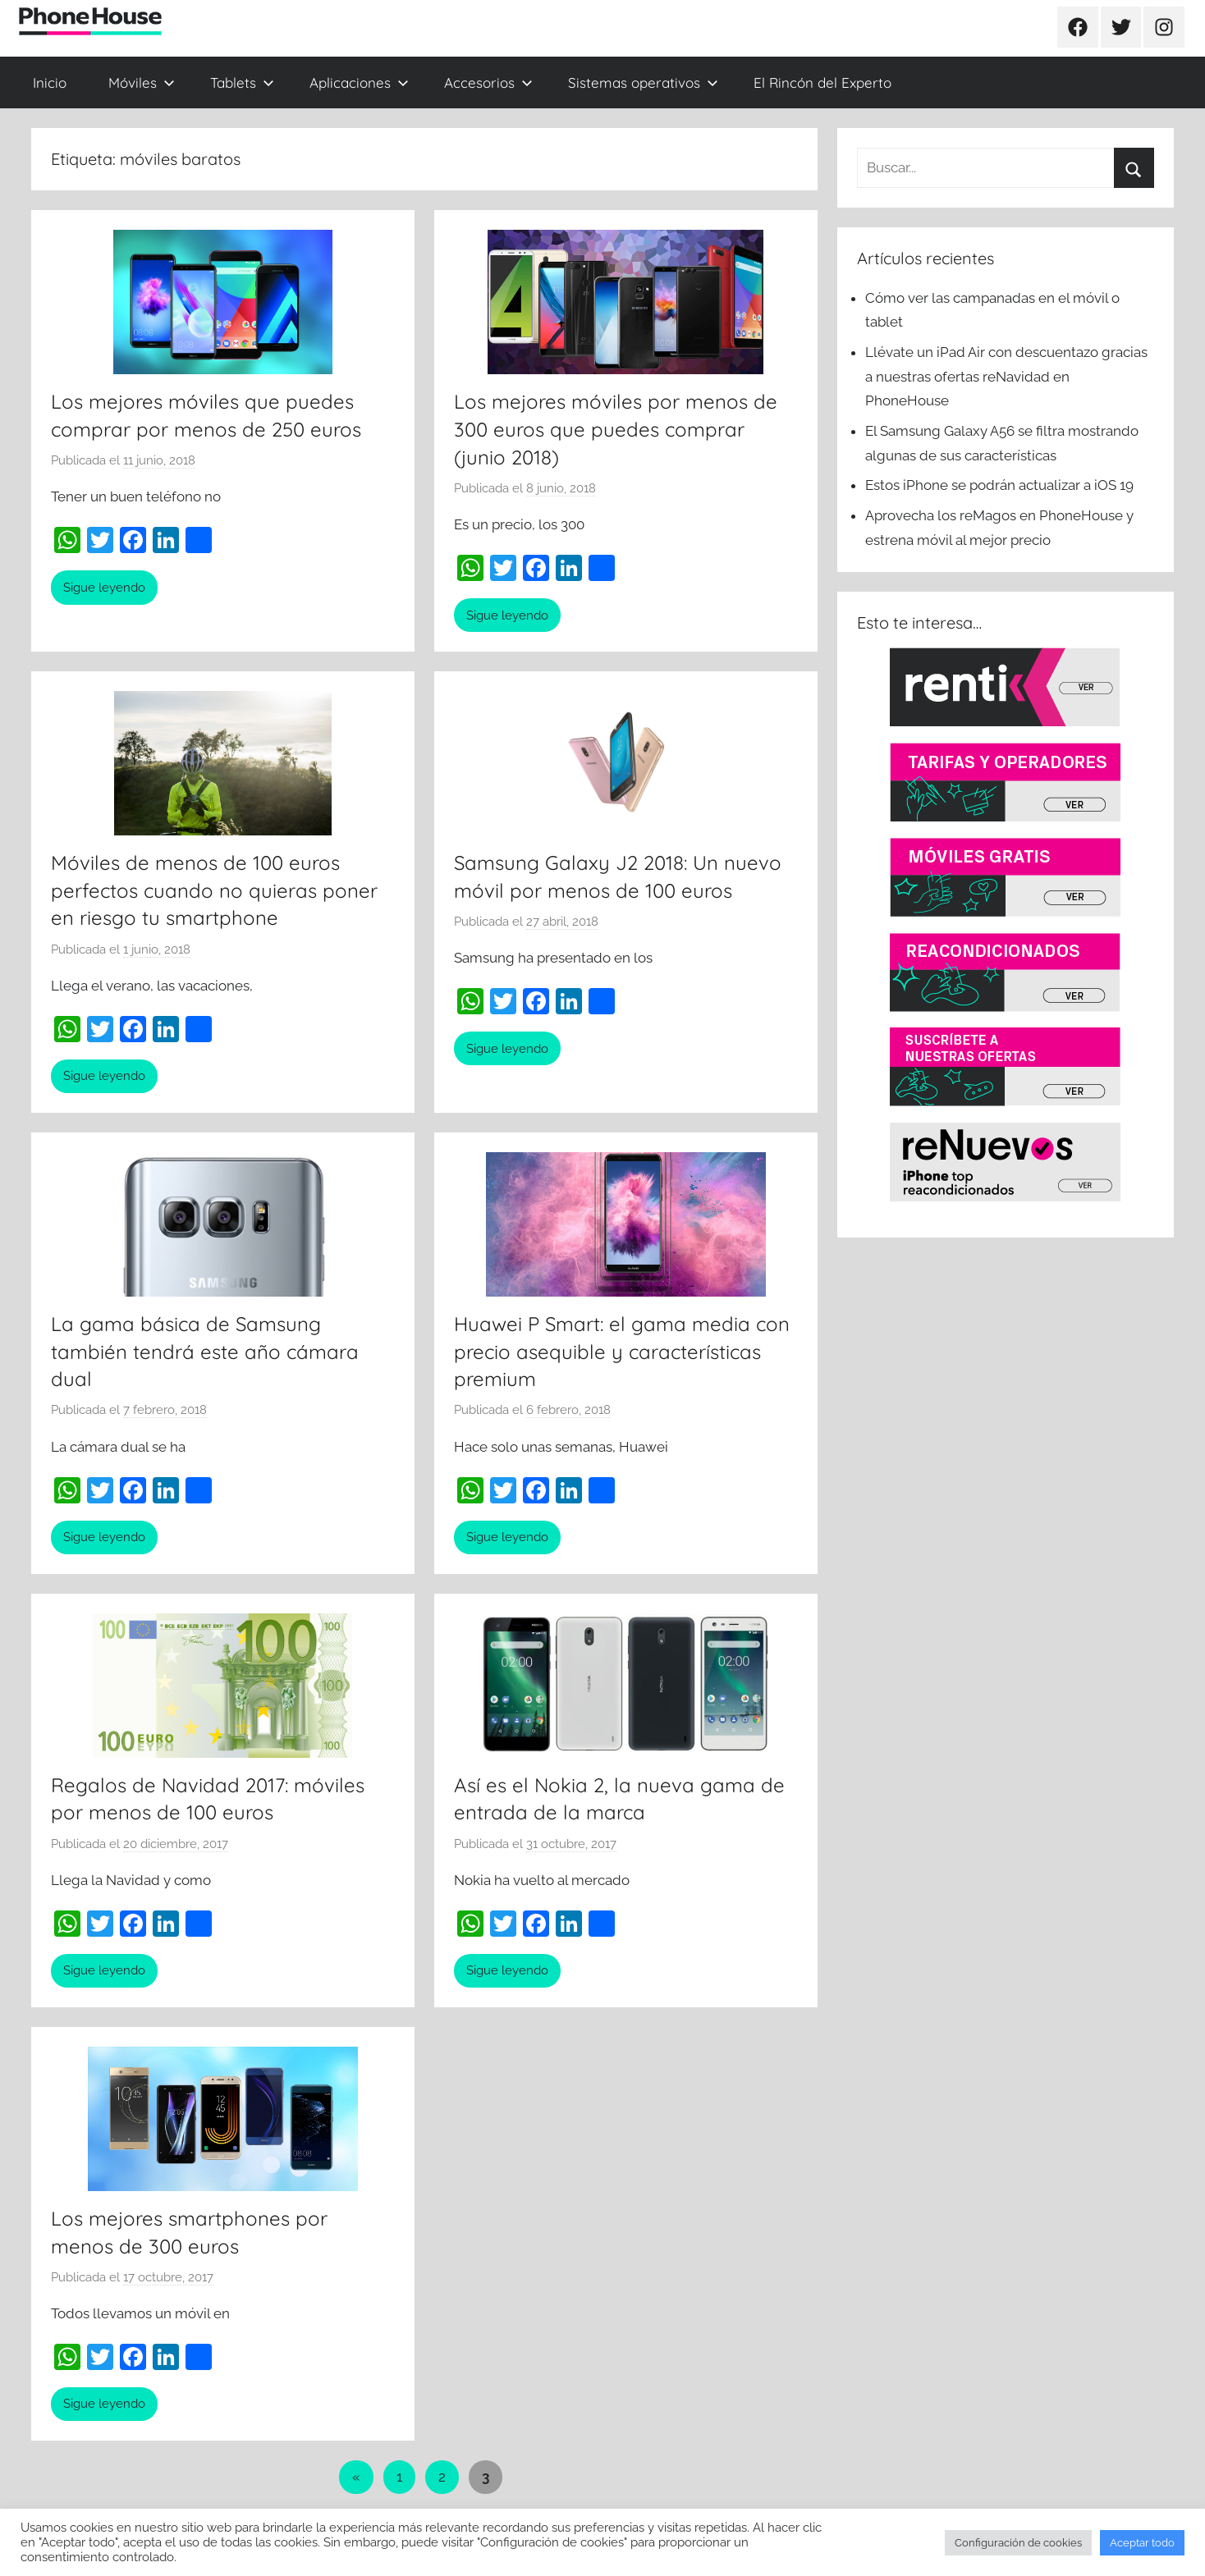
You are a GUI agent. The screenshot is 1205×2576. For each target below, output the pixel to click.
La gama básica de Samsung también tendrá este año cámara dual (205, 1351)
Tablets (242, 82)
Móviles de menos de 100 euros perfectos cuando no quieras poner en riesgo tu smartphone (214, 890)
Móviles (141, 82)
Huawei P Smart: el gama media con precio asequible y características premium (622, 1351)
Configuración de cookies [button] (1018, 2543)
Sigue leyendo (104, 587)
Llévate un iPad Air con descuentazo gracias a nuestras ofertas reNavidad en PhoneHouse (1006, 377)
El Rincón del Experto (822, 82)
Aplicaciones (359, 82)
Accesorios (488, 82)
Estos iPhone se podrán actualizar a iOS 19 (1001, 485)
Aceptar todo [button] (1142, 2543)
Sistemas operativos (643, 82)
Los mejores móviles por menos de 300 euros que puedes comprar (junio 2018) (615, 429)
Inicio (49, 82)
